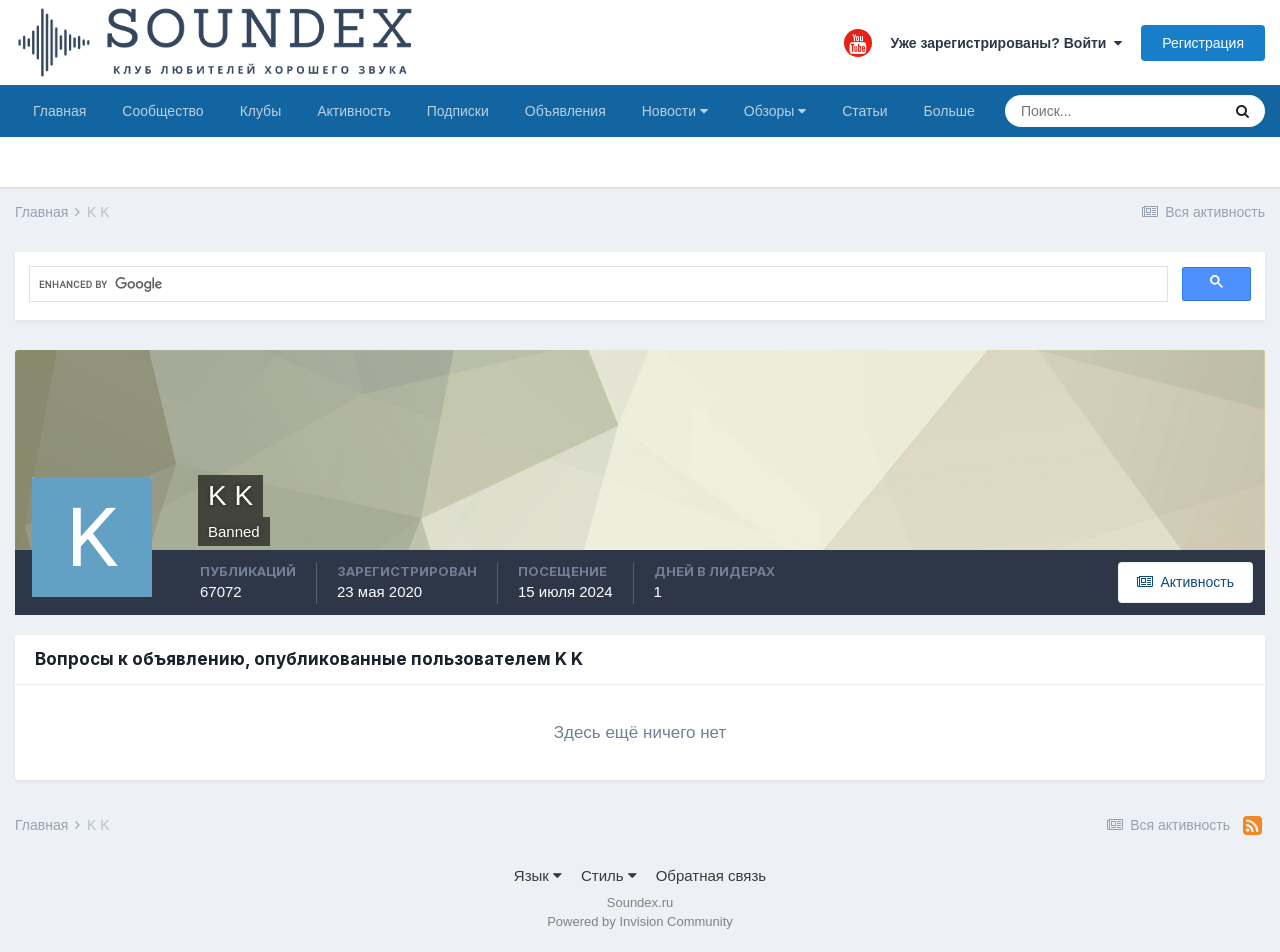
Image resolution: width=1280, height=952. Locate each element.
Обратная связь (711, 875)
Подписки (458, 111)
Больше (949, 111)
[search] (214, 285)
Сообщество (162, 111)
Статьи (864, 111)
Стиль (609, 875)
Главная (59, 111)
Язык (538, 875)
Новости (675, 111)
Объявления (565, 111)
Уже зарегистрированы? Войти (1007, 43)
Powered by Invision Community (640, 921)
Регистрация (1203, 43)
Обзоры (775, 111)
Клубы (261, 111)
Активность (354, 111)
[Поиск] (1112, 111)
